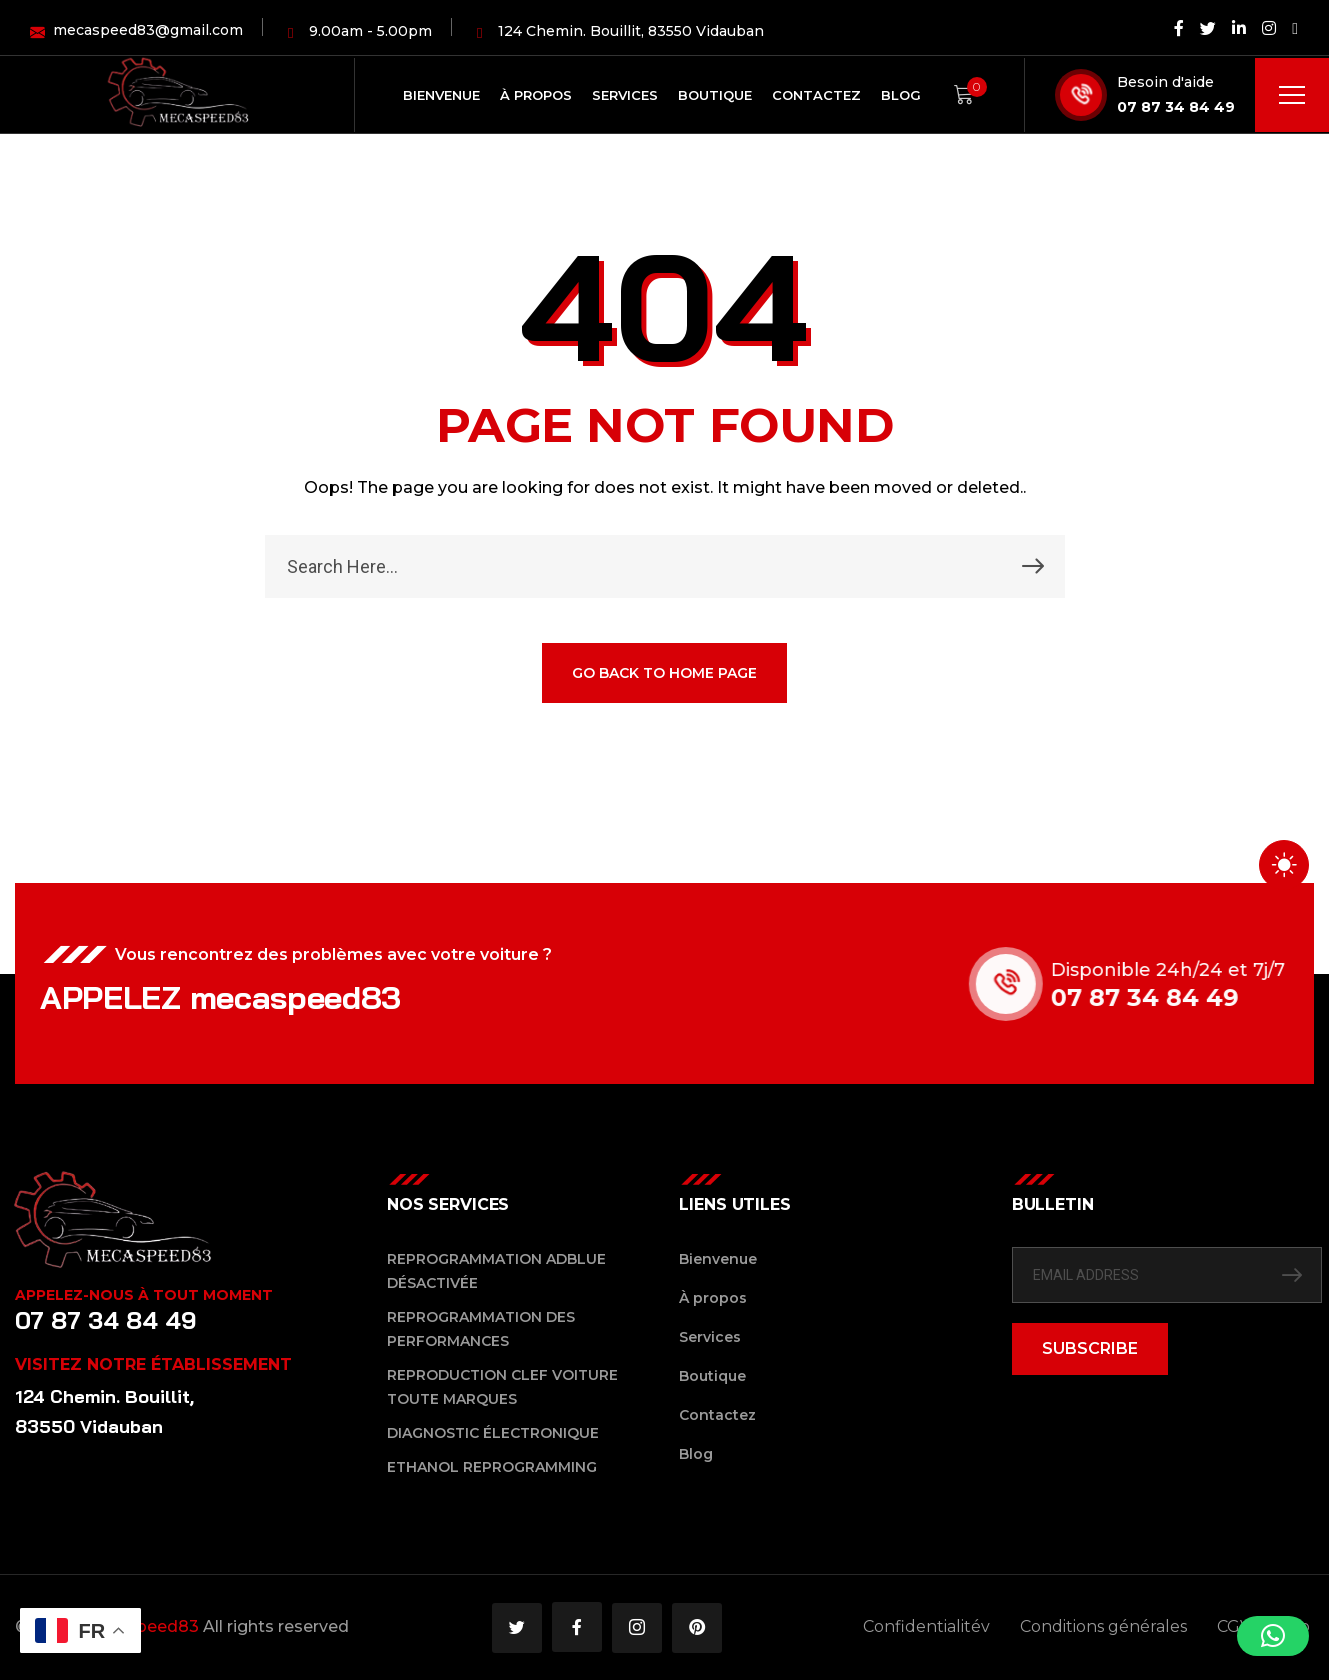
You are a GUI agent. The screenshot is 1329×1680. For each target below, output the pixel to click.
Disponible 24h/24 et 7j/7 (1192, 970)
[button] (1273, 1636)
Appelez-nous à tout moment (144, 1295)
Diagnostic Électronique (493, 1433)
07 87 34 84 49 (1176, 107)
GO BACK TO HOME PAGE (664, 675)
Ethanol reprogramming (492, 1467)
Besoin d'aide (1165, 82)
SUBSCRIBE (1090, 1348)
